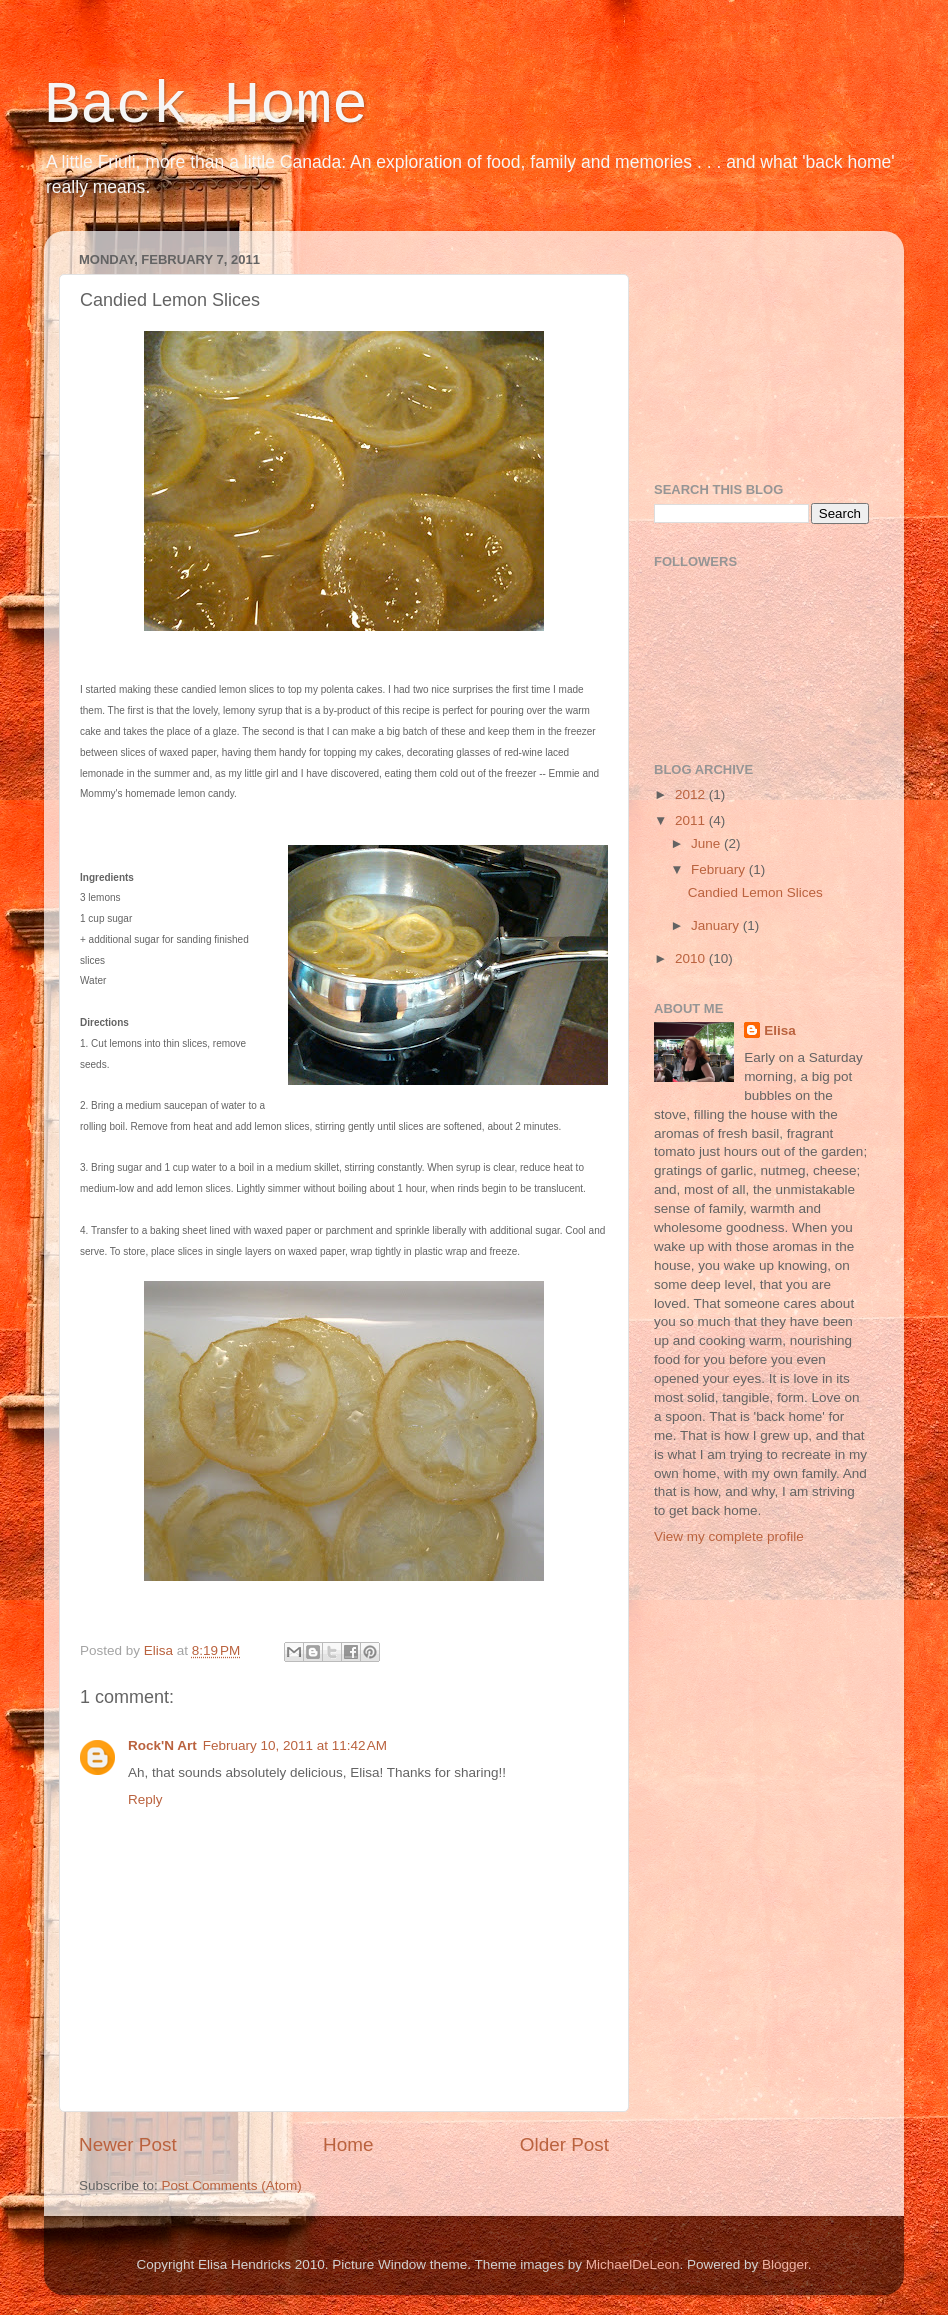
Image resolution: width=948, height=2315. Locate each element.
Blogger (785, 2264)
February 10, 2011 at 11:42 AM (295, 1745)
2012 (692, 794)
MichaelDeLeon (633, 2264)
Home (348, 2144)
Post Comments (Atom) (232, 2185)
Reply (145, 1799)
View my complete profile (729, 1536)
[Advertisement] (754, 346)
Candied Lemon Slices (755, 892)
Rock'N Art (162, 1745)
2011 (692, 820)
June (707, 843)
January (717, 925)
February (720, 869)
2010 (692, 958)
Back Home (206, 106)
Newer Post (128, 2144)
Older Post (564, 2144)
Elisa (780, 1030)
